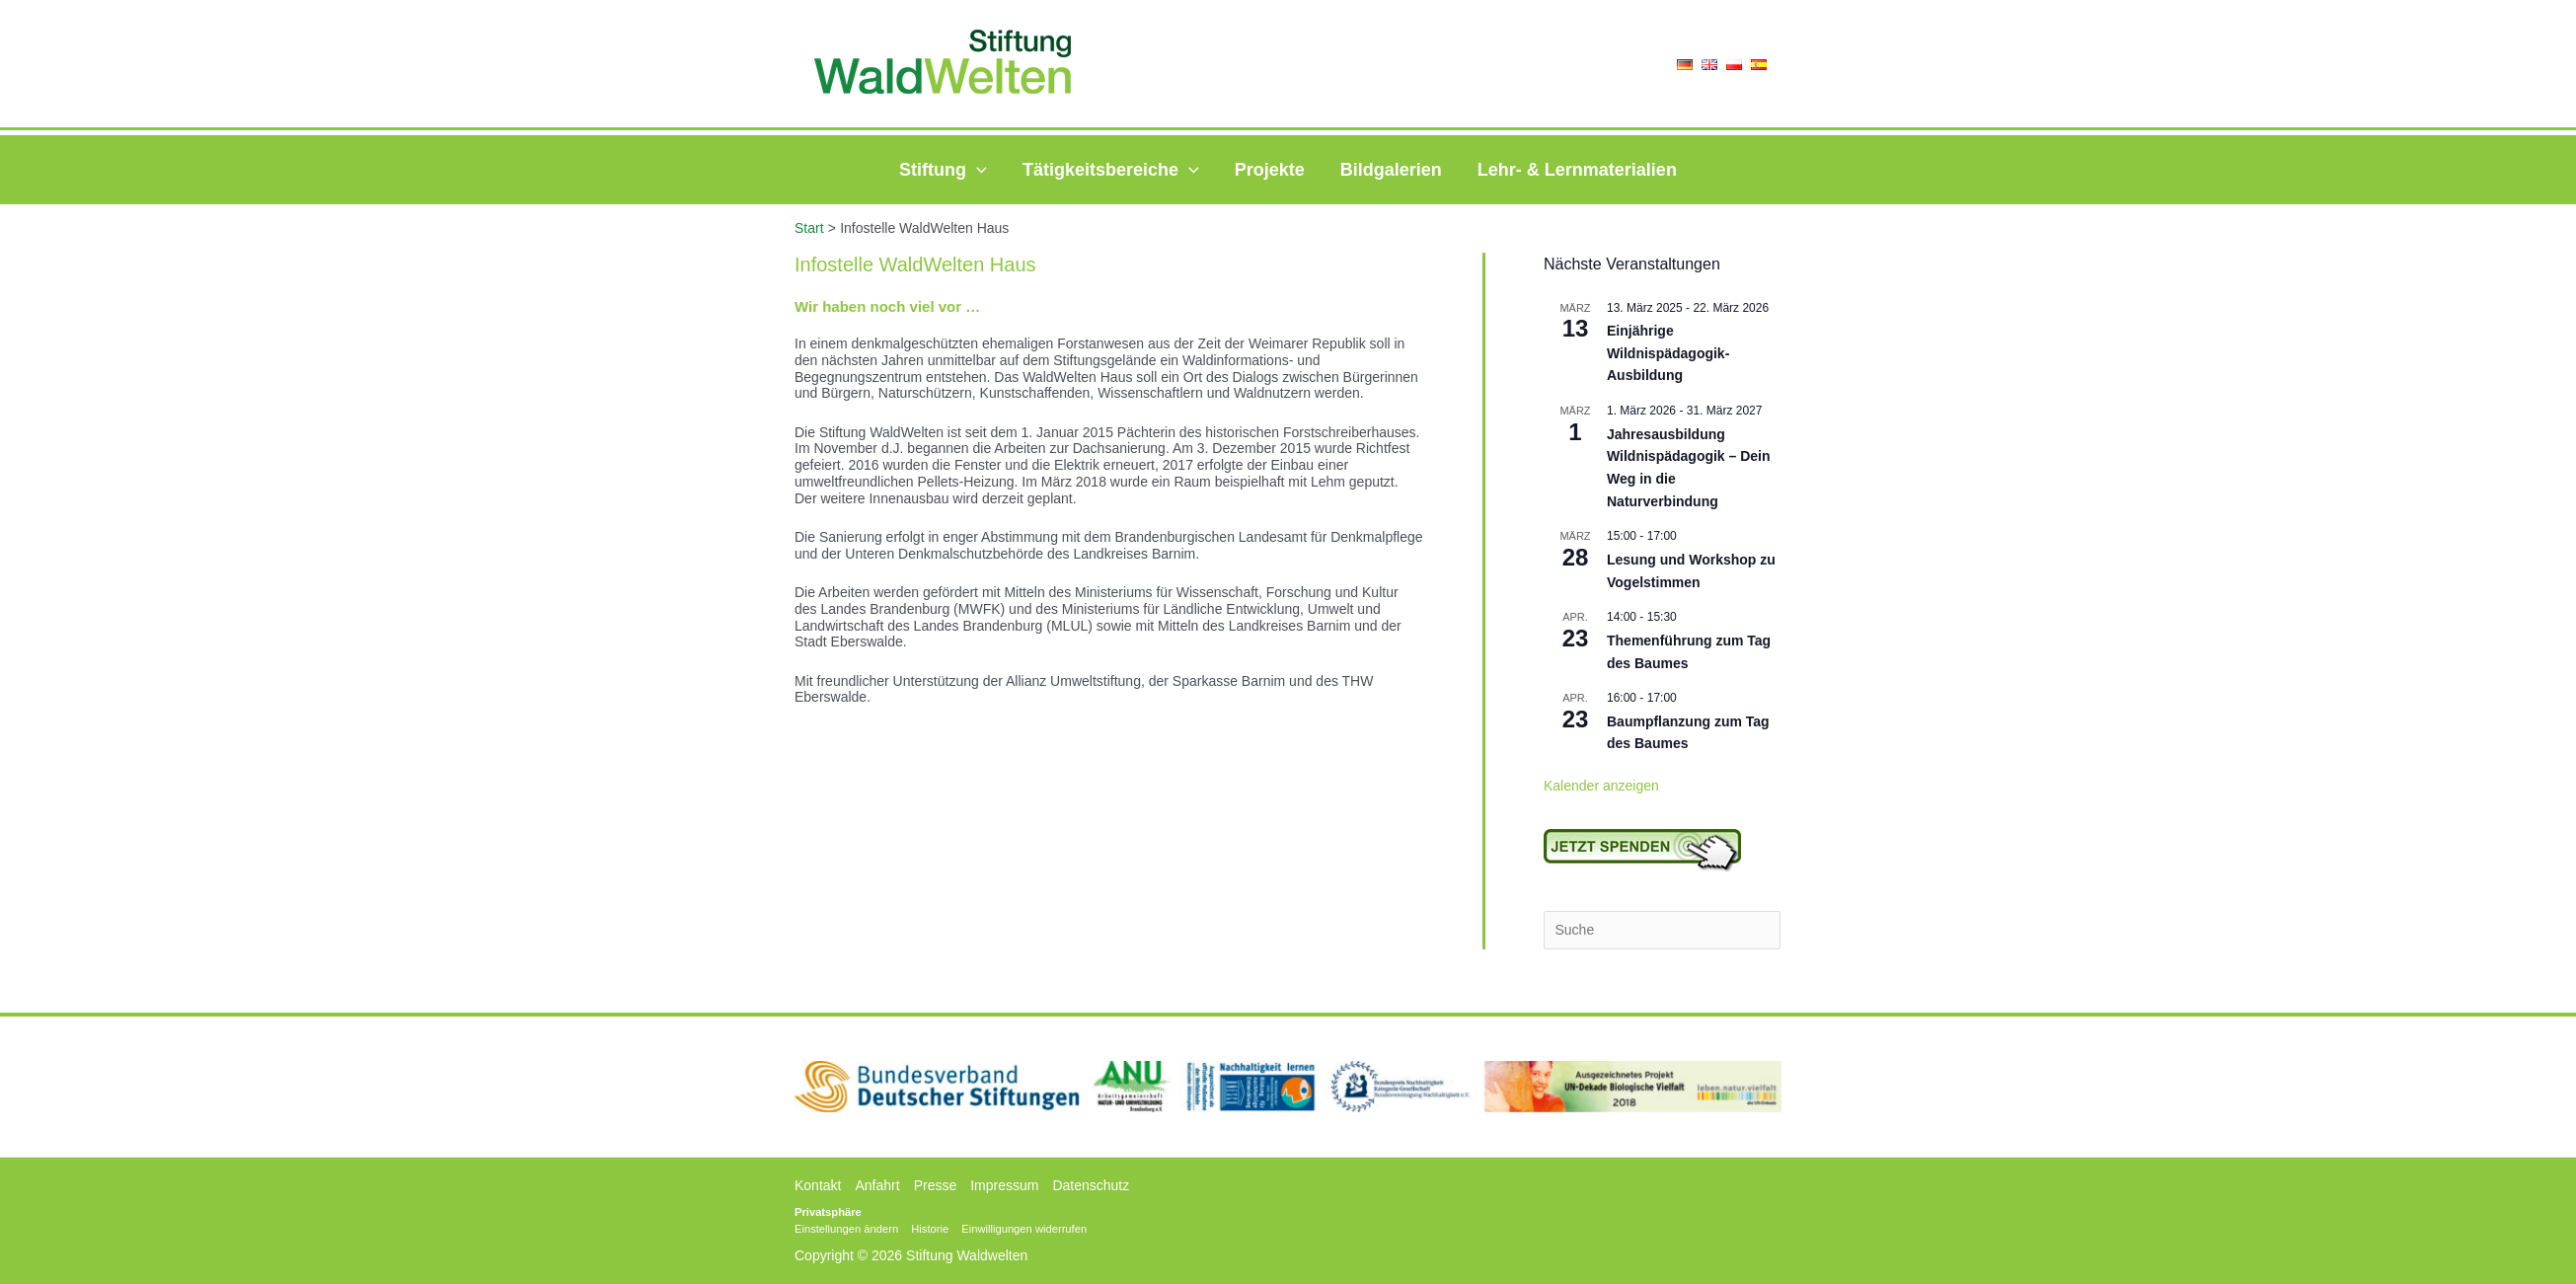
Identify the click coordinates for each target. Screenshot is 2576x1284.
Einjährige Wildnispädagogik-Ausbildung (1668, 353)
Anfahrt (877, 1185)
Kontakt (818, 1185)
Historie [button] (929, 1229)
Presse (935, 1185)
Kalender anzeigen (1601, 785)
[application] (976, 169)
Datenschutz (1090, 1185)
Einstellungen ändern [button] (846, 1229)
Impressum (1004, 1185)
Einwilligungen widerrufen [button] (1024, 1229)
